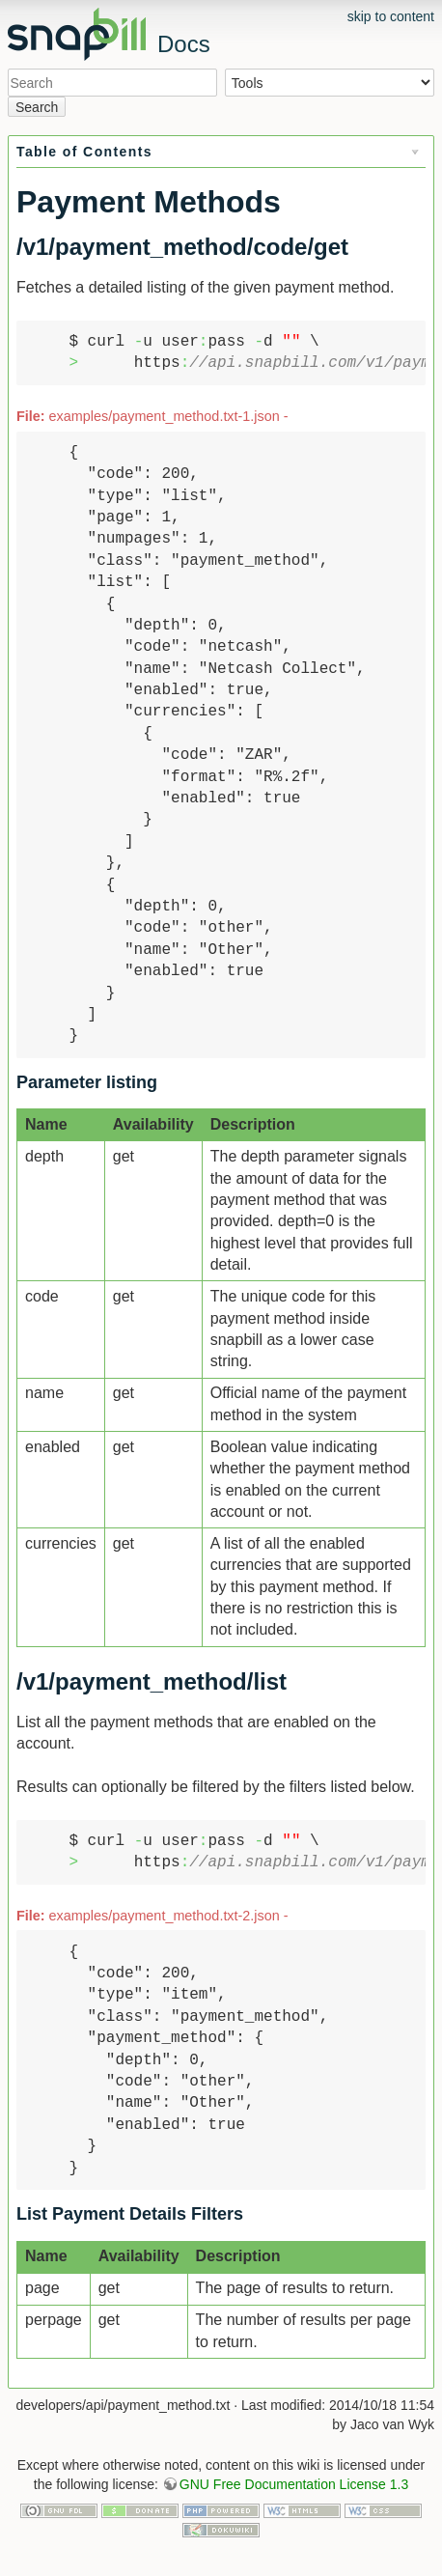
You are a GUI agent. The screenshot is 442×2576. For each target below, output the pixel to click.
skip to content (390, 16)
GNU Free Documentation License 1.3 (294, 2484)
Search (36, 107)
